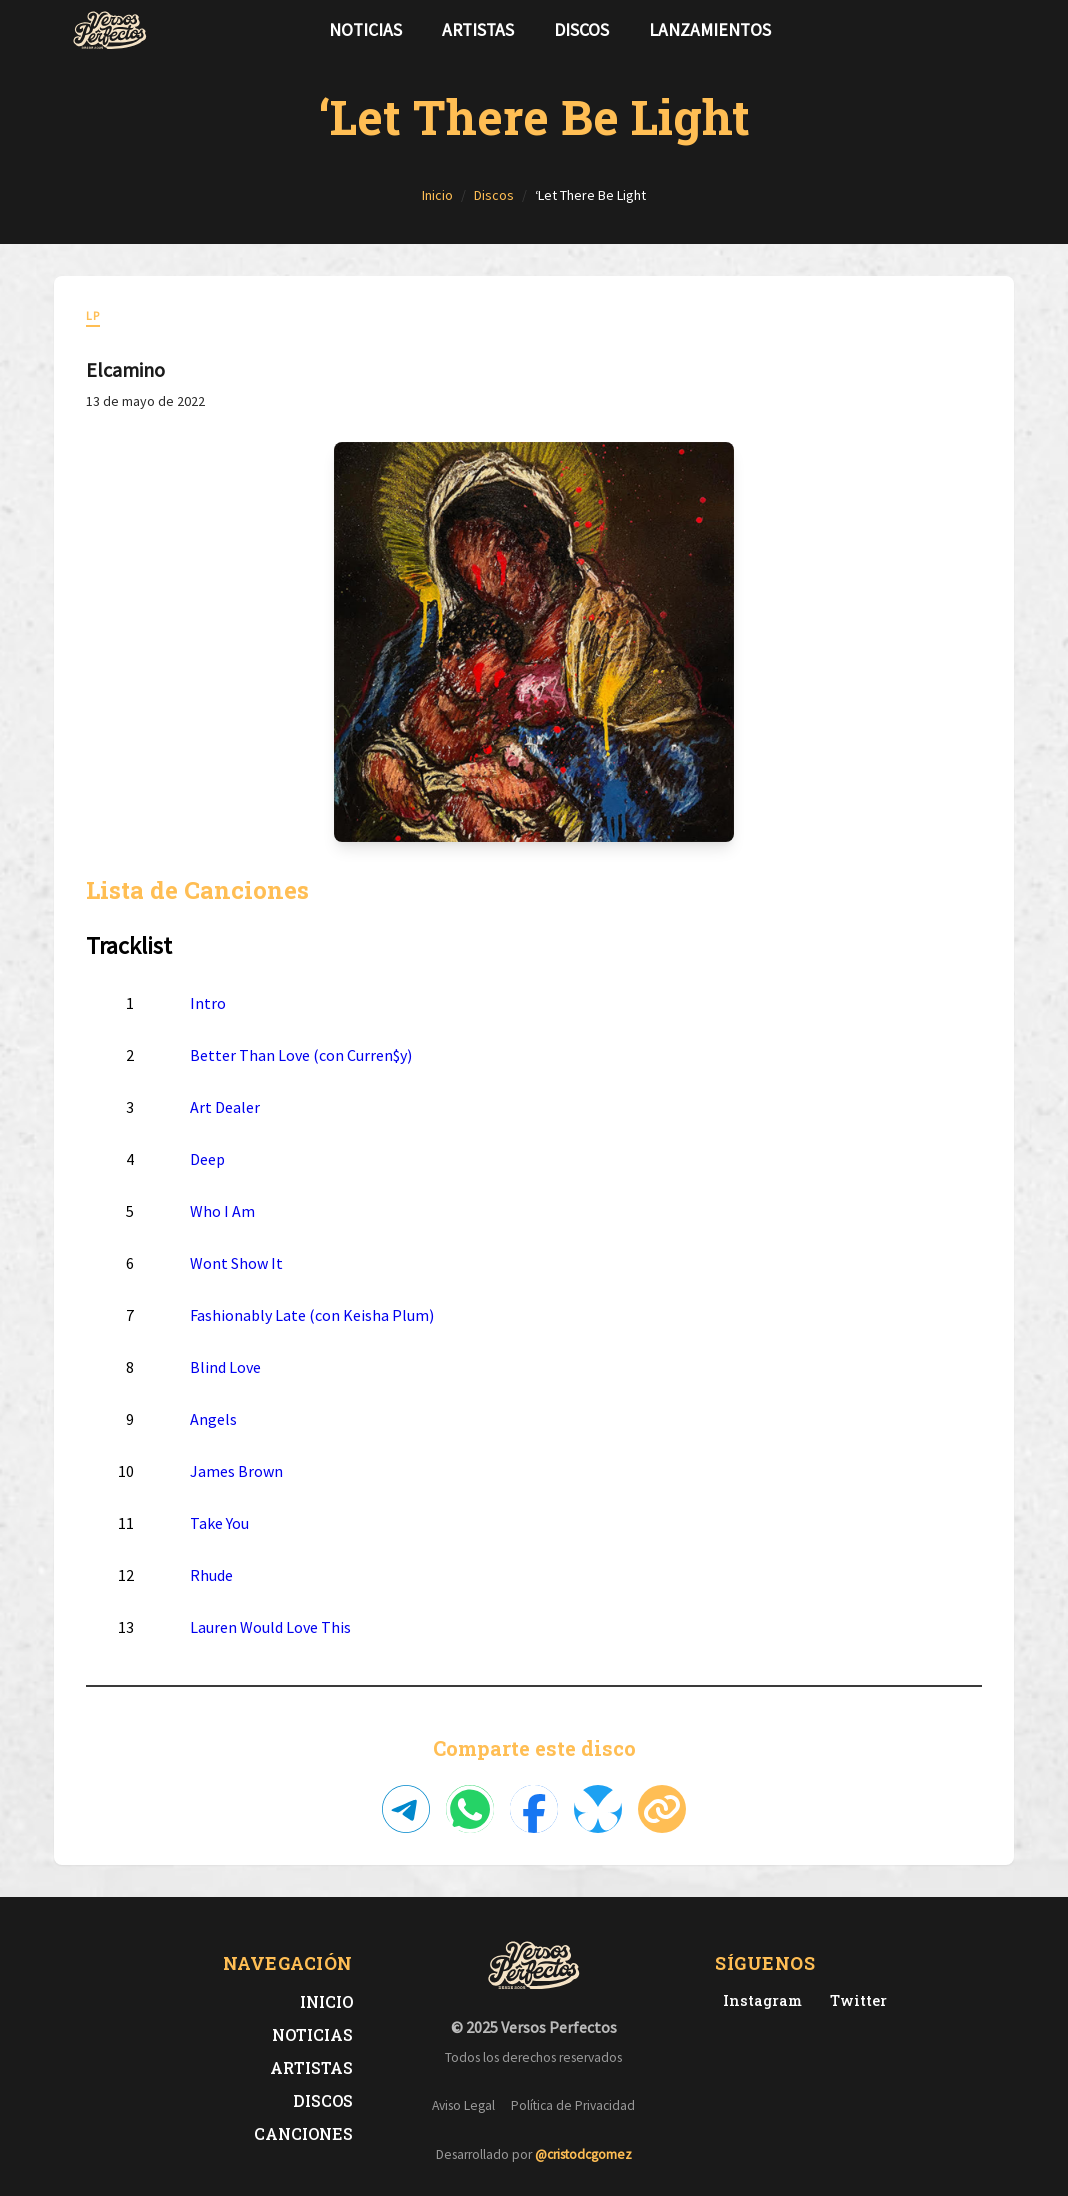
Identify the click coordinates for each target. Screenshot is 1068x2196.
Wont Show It (236, 1263)
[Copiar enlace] (662, 1809)
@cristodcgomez (583, 2154)
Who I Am (222, 1211)
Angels (213, 1419)
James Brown (236, 1471)
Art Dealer (225, 1107)
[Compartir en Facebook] (534, 1809)
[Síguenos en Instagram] (990, 30)
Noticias (365, 30)
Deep (207, 1159)
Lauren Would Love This (270, 1627)
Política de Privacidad (573, 2105)
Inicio (326, 2001)
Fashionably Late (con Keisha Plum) (312, 1315)
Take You (219, 1523)
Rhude (211, 1575)
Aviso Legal (463, 2105)
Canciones (303, 2133)
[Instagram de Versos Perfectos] (758, 2000)
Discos (581, 30)
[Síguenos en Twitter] (958, 30)
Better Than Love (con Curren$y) (301, 1055)
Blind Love (225, 1367)
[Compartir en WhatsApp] (470, 1809)
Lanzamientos (710, 30)
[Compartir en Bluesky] (598, 1809)
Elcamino (125, 369)
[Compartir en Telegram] (406, 1809)
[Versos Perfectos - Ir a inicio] (110, 30)
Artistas (478, 30)
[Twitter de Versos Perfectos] (854, 2000)
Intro (208, 1003)
